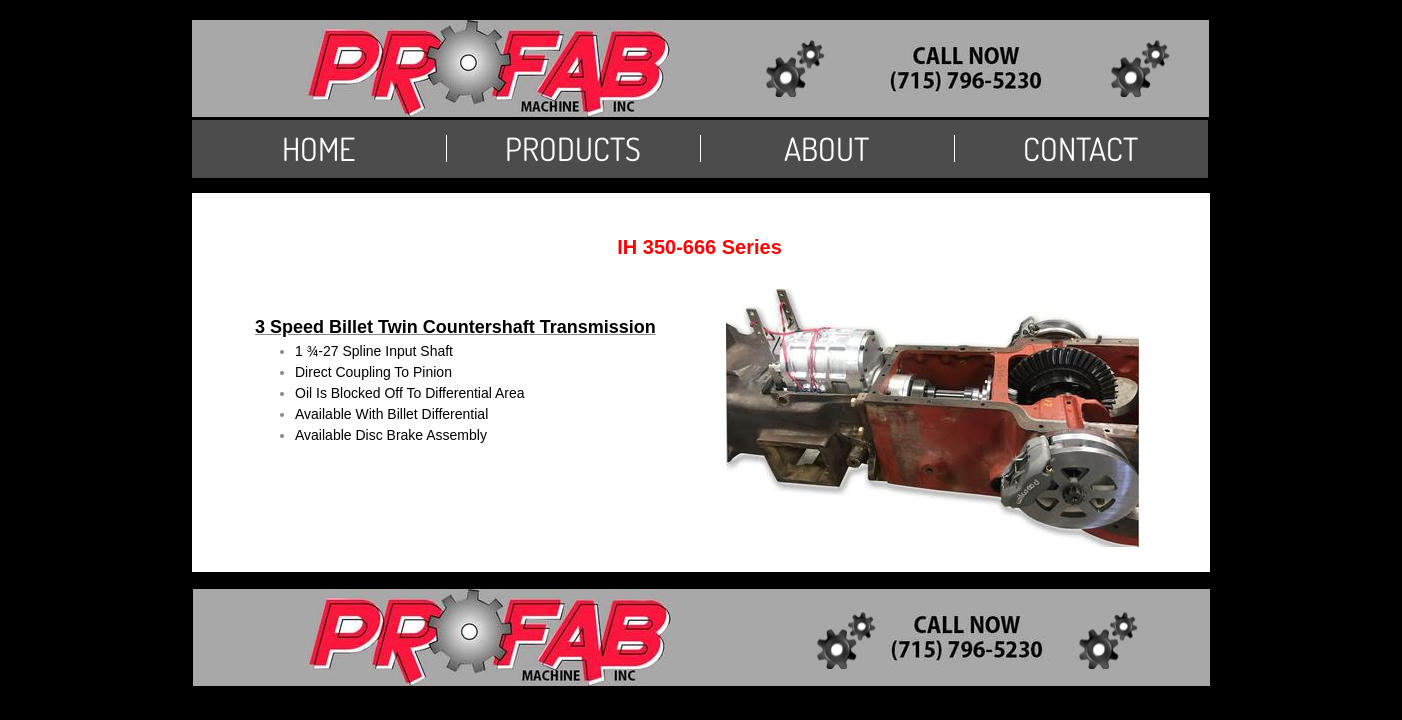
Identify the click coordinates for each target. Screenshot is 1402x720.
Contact (1080, 148)
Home (318, 148)
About (826, 148)
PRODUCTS (573, 148)
